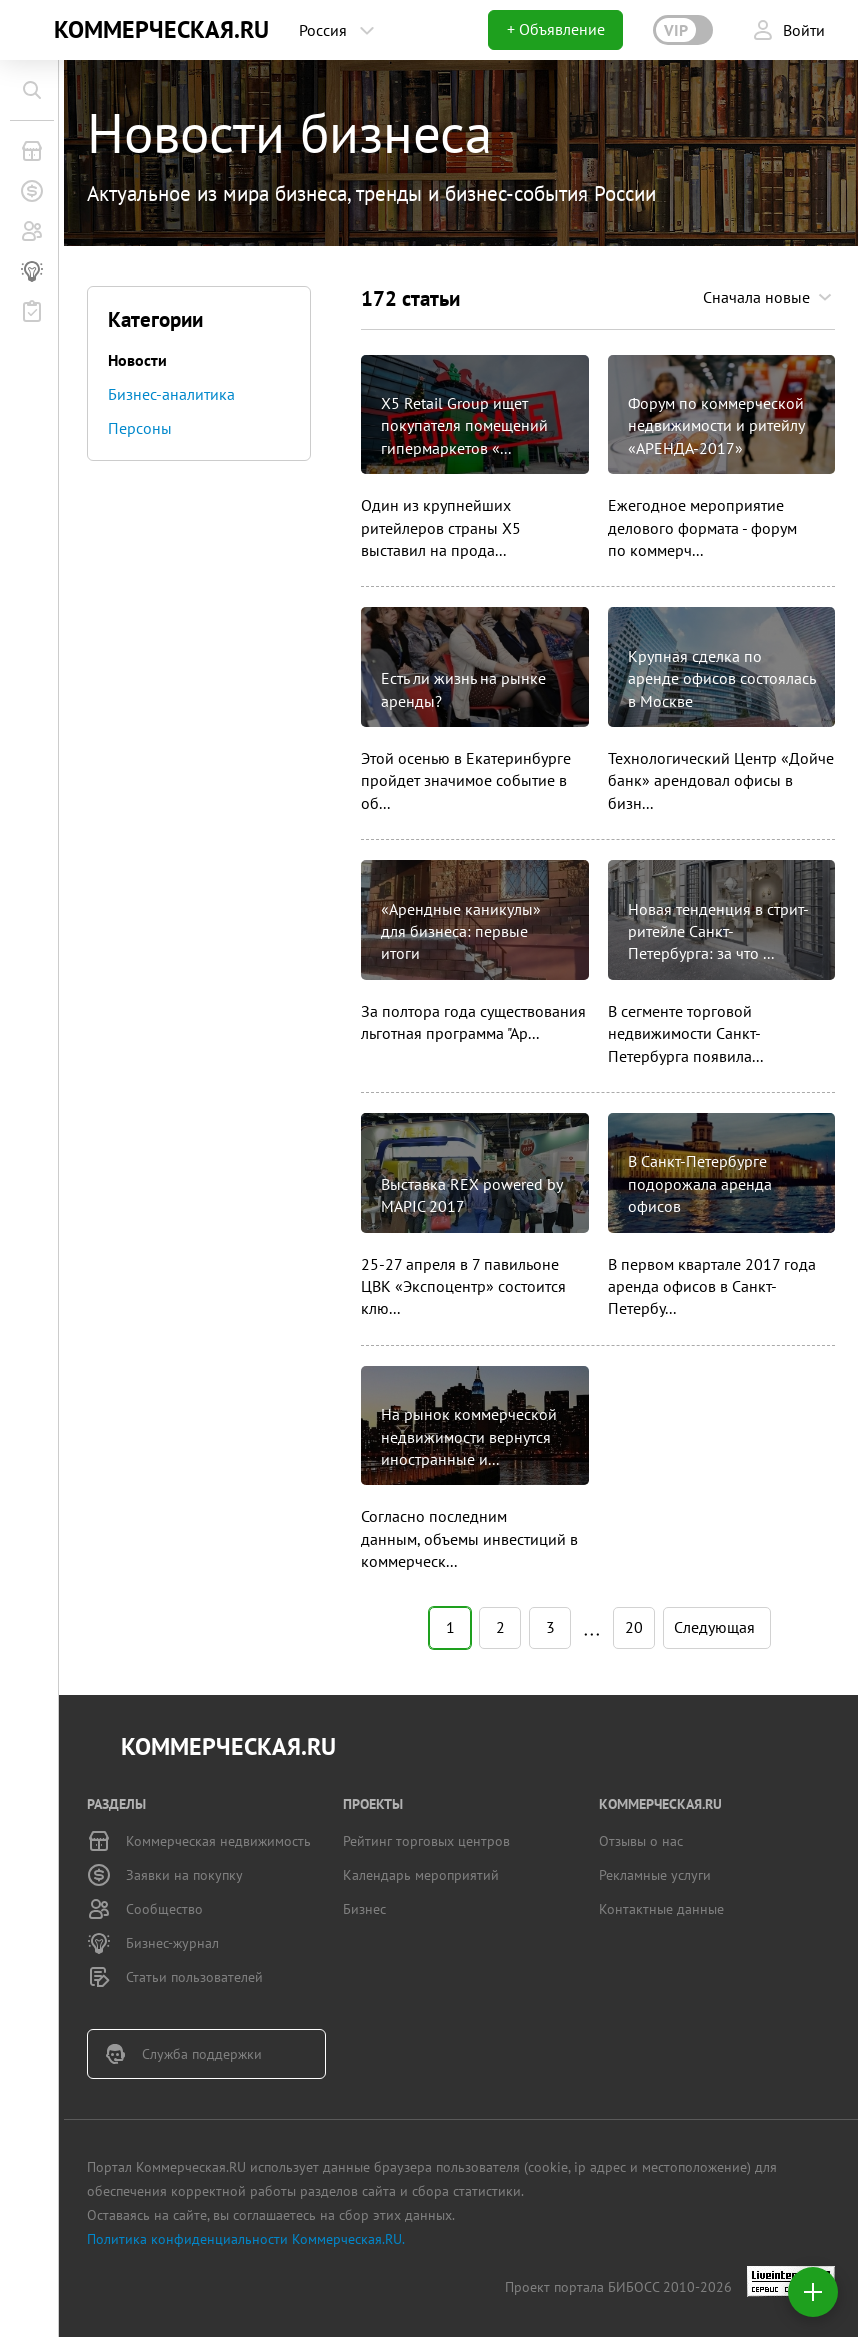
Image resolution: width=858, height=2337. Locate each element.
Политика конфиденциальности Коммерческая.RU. (246, 2239)
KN (32, 30)
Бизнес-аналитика (171, 394)
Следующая (714, 1624)
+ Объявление (556, 29)
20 (634, 1627)
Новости (137, 360)
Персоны (140, 428)
